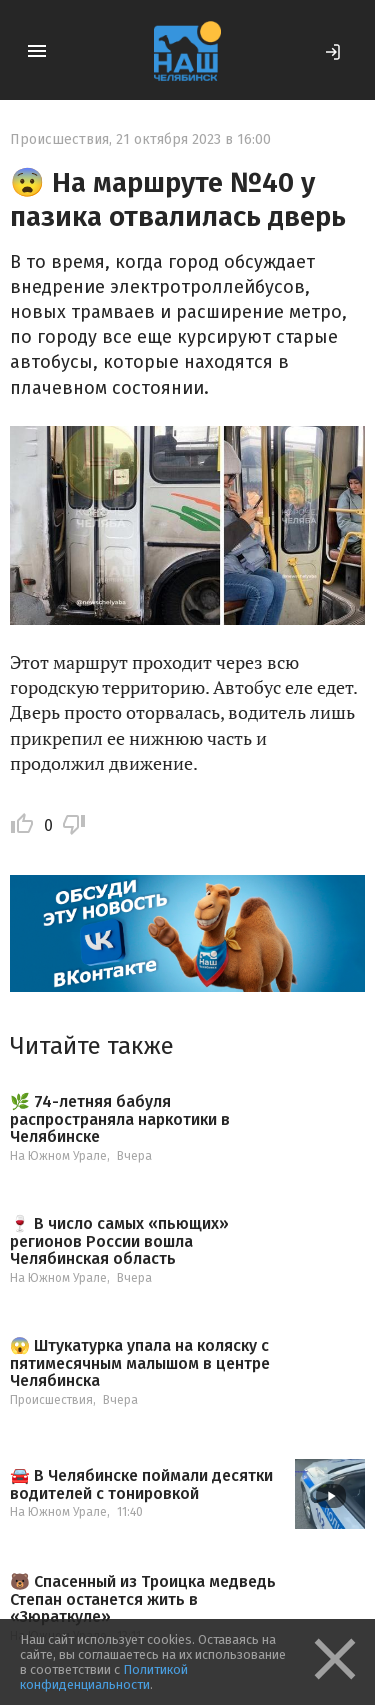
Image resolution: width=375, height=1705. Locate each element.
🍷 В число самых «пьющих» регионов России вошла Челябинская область (119, 1241)
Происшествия (59, 139)
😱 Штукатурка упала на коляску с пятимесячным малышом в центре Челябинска (140, 1363)
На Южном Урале (58, 1156)
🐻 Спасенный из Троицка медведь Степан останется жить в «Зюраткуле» (143, 1599)
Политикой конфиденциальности (104, 1677)
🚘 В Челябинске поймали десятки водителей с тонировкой (141, 1484)
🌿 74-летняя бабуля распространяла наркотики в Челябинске (120, 1119)
